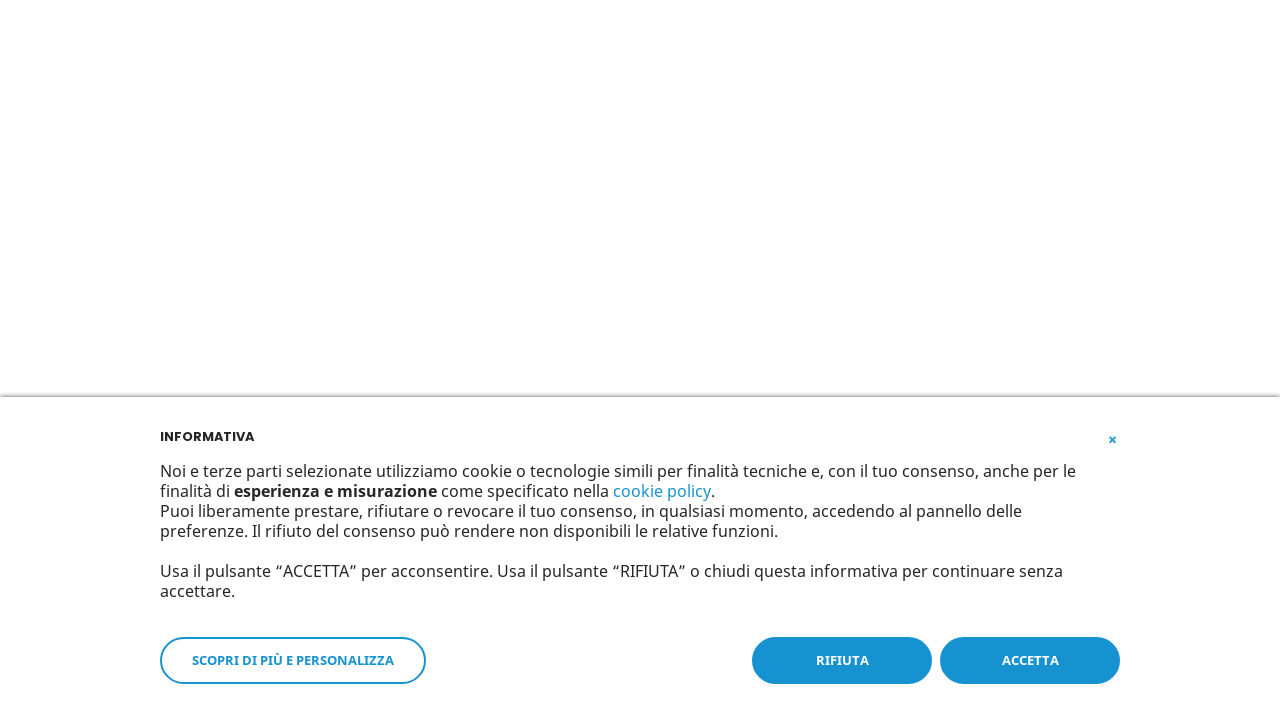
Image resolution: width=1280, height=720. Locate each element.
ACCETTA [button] (1030, 660)
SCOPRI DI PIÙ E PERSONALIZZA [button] (293, 660)
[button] (1112, 435)
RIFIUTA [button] (842, 660)
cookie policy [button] (662, 491)
